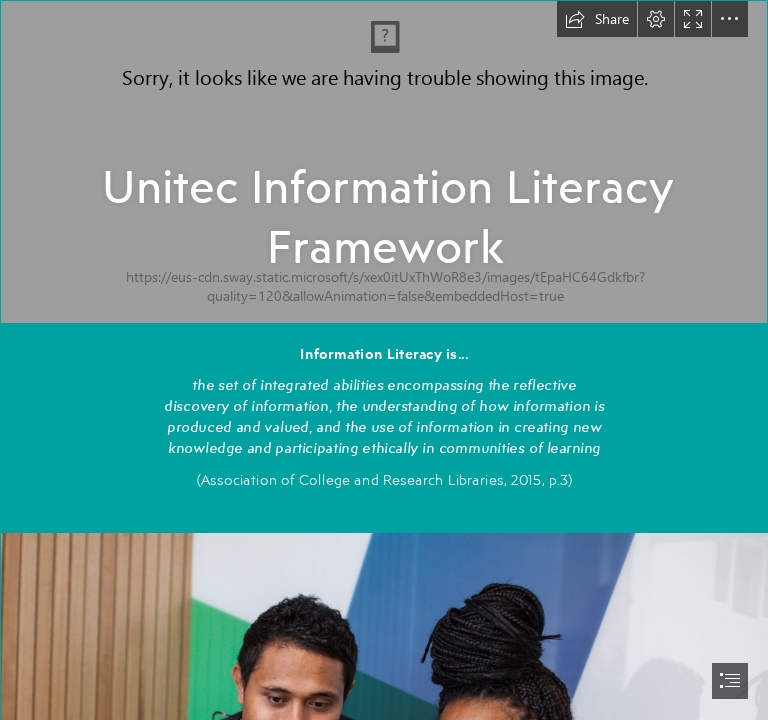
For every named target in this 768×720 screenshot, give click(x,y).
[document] (384, 360)
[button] (597, 19)
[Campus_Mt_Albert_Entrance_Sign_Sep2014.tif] (384, 162)
